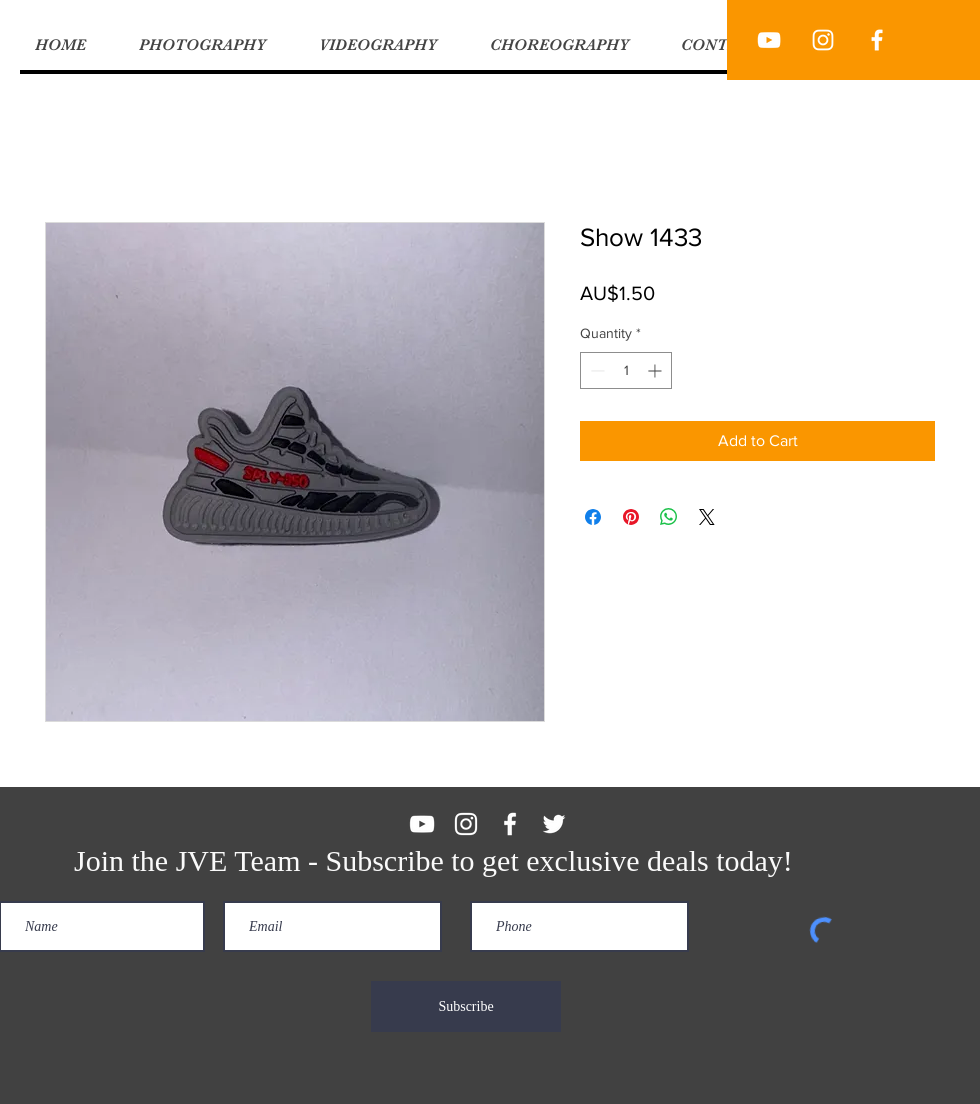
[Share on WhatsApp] (669, 517)
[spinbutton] (626, 370)
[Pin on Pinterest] (631, 517)
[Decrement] (595, 370)
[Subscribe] (466, 1006)
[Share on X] (707, 517)
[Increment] (656, 370)
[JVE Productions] (769, 40)
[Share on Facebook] (593, 517)
